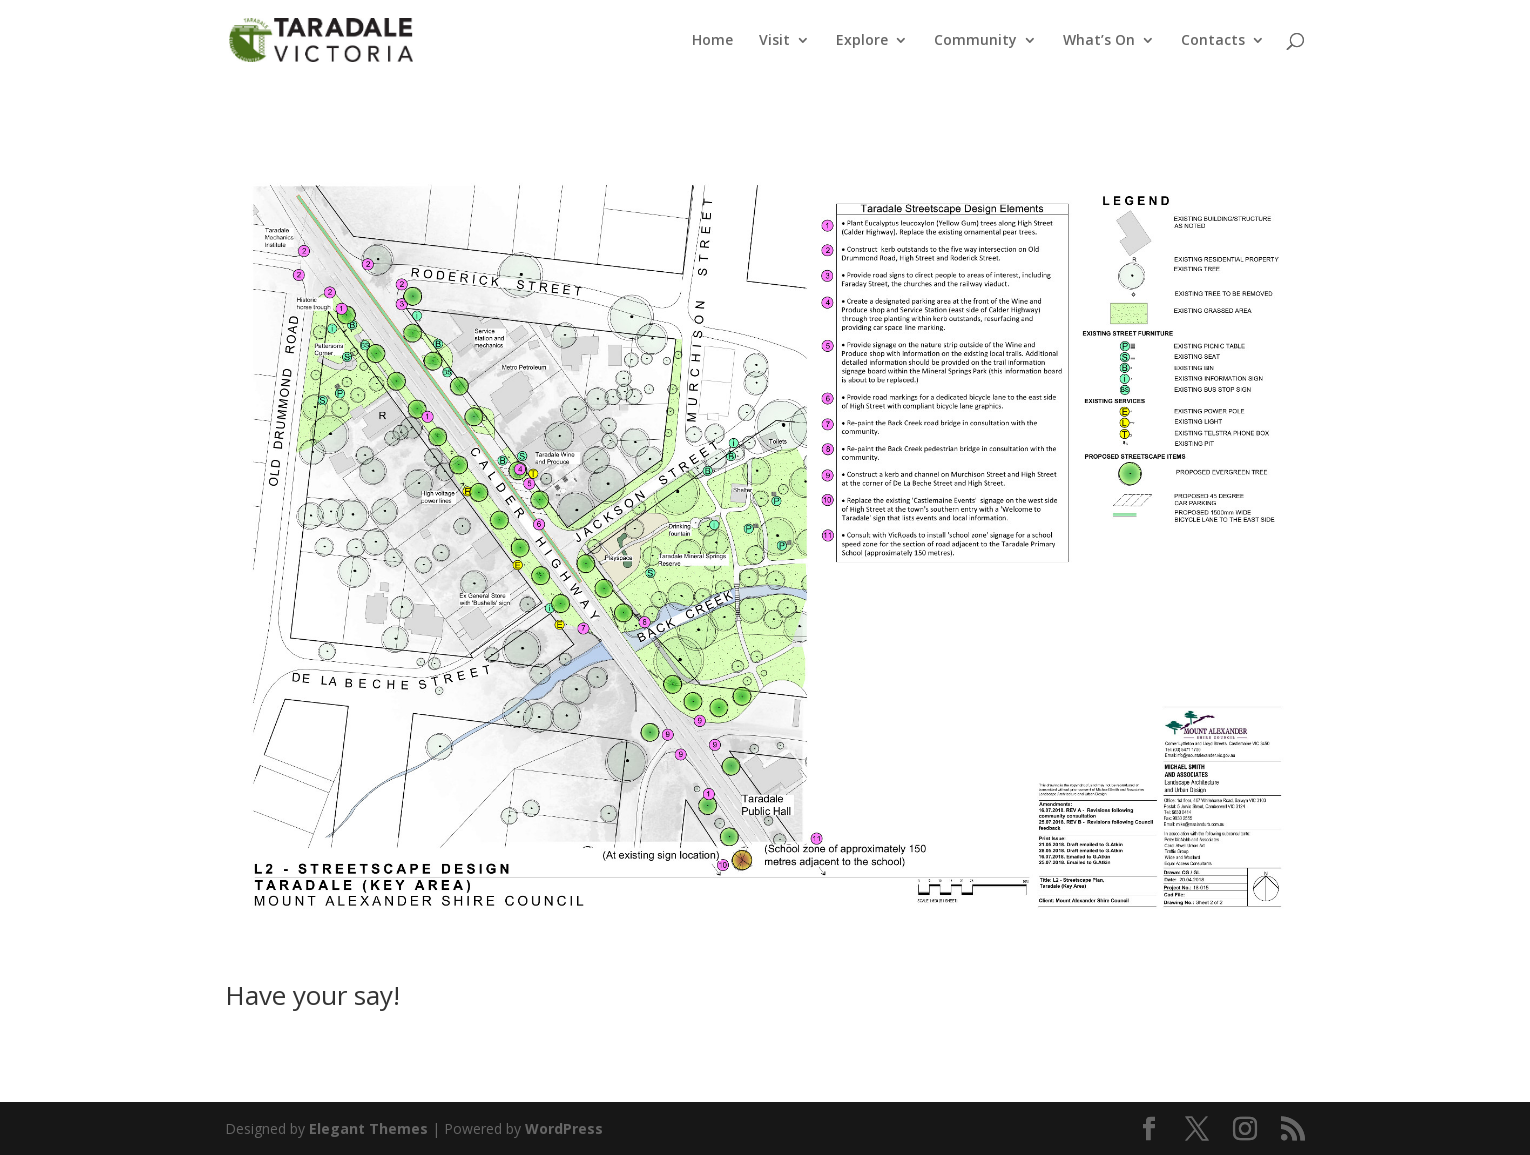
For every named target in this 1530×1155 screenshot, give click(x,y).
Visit (774, 41)
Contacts (1213, 41)
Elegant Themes (368, 1128)
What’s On (1099, 41)
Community (975, 41)
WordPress (564, 1128)
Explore (862, 41)
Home (712, 41)
